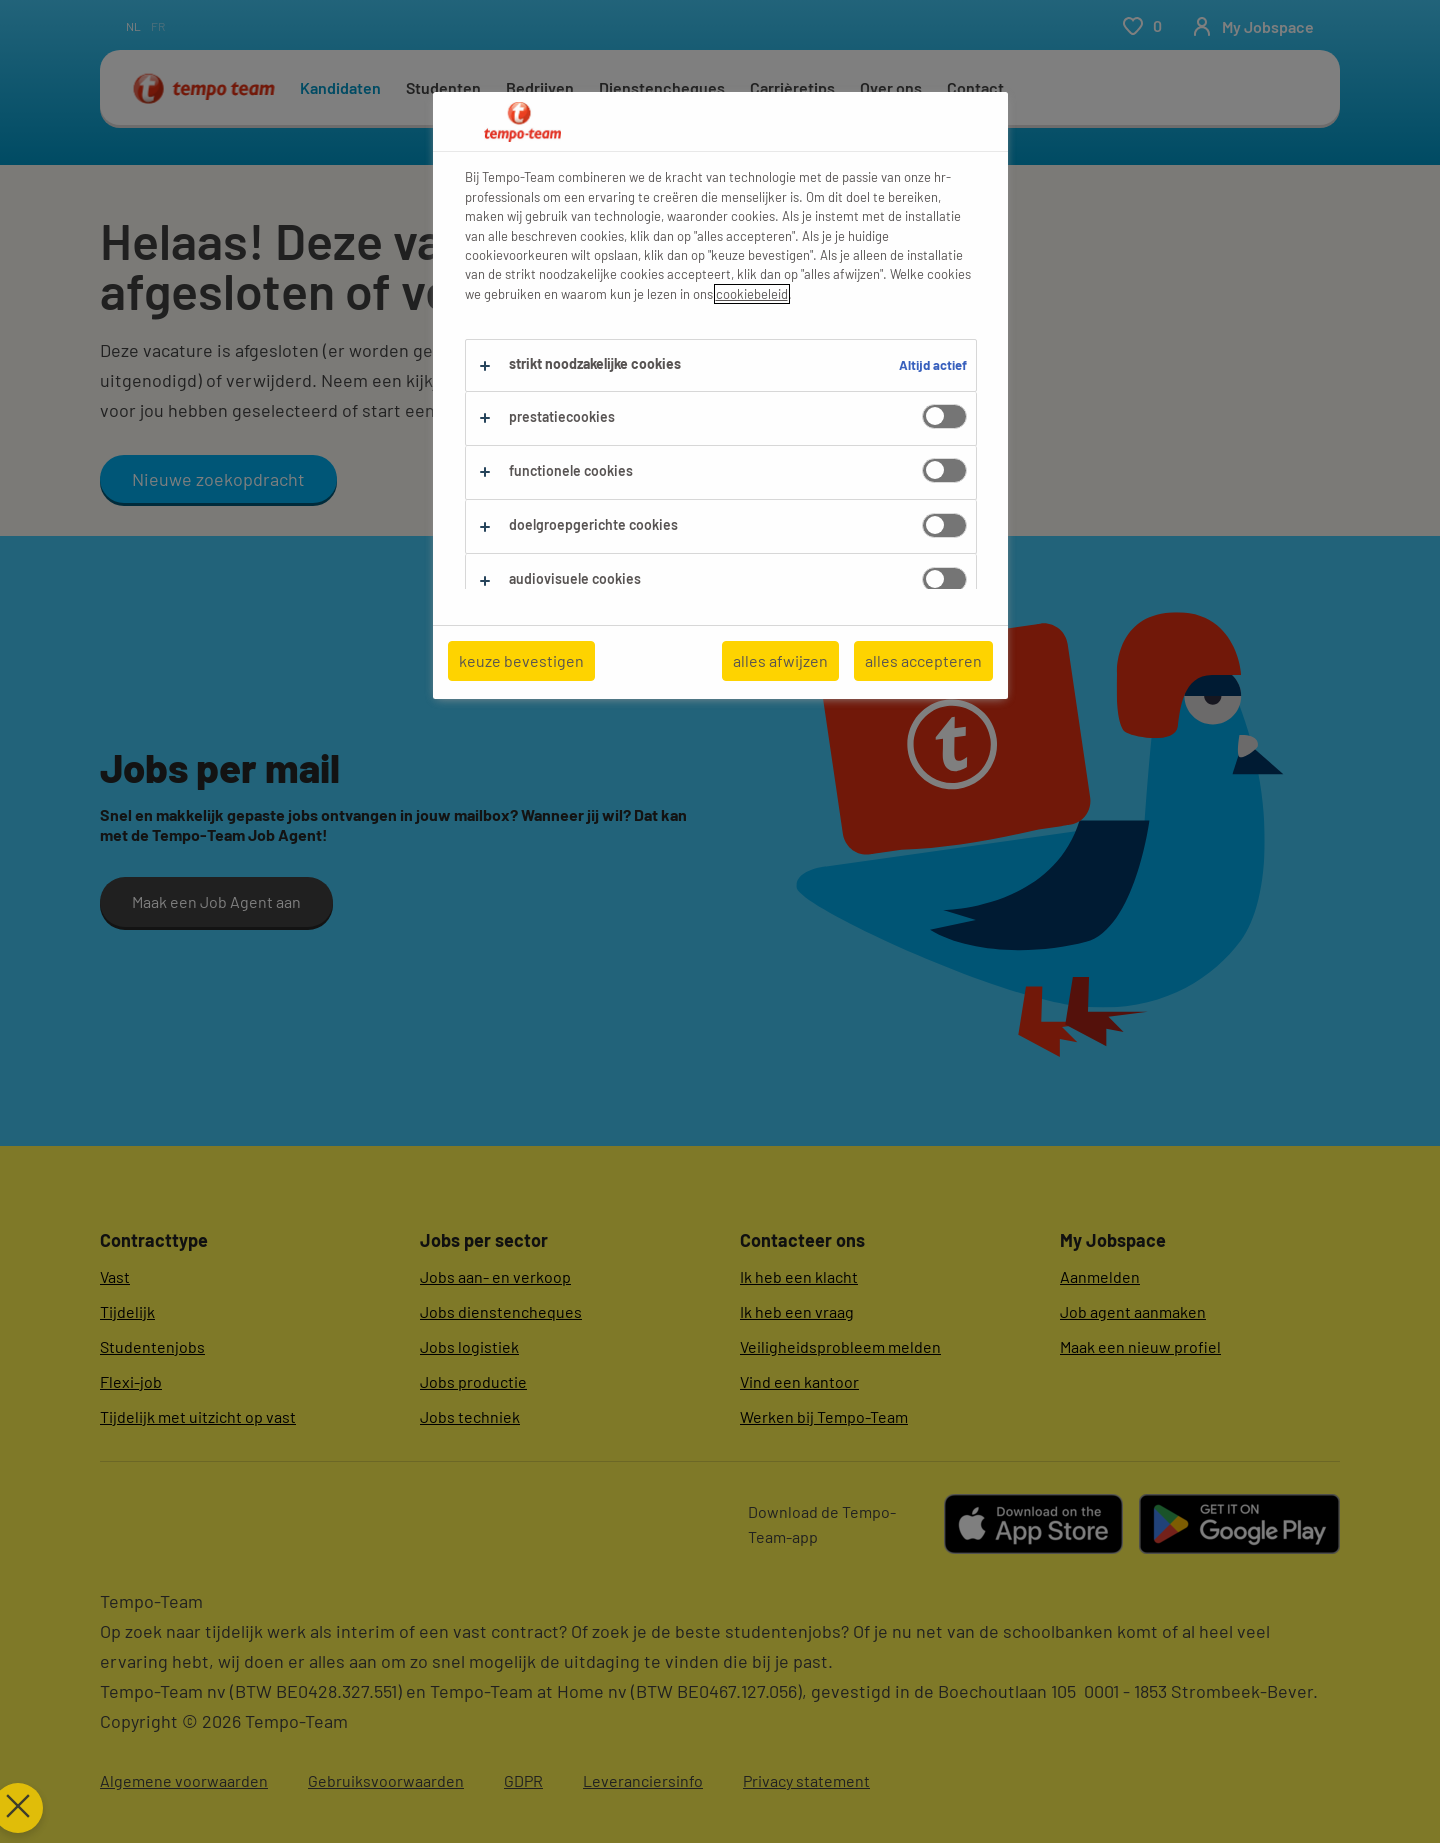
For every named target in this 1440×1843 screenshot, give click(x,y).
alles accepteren (923, 660)
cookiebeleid (752, 294)
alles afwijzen (780, 660)
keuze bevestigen (521, 660)
